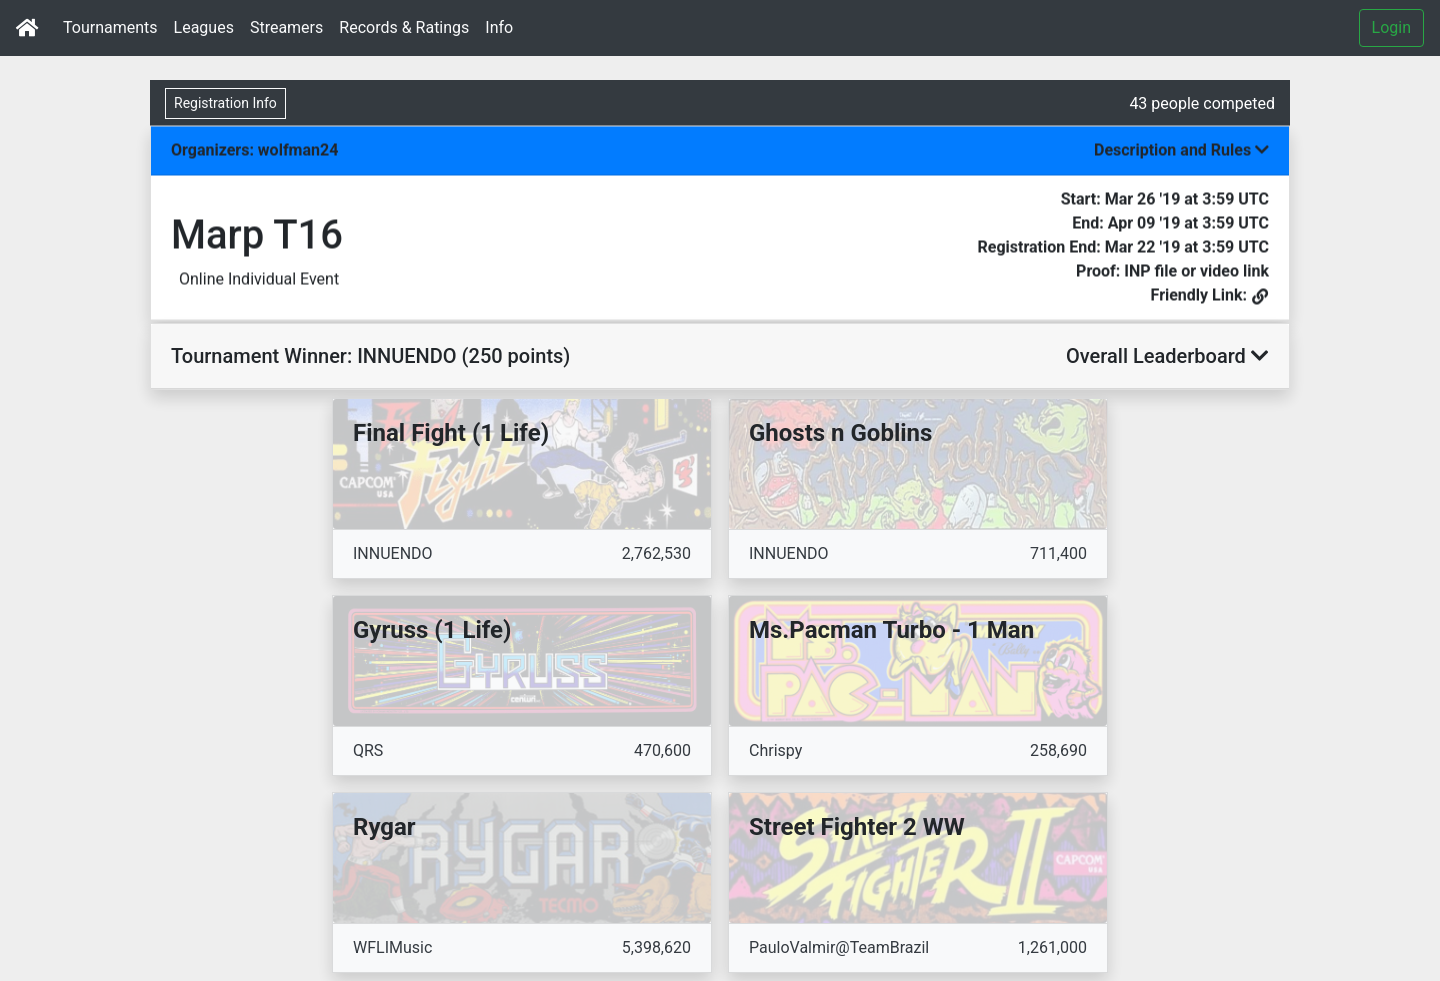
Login (1391, 27)
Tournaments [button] (110, 27)
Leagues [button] (204, 27)
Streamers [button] (286, 27)
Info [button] (499, 27)
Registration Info (225, 103)
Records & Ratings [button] (404, 27)
